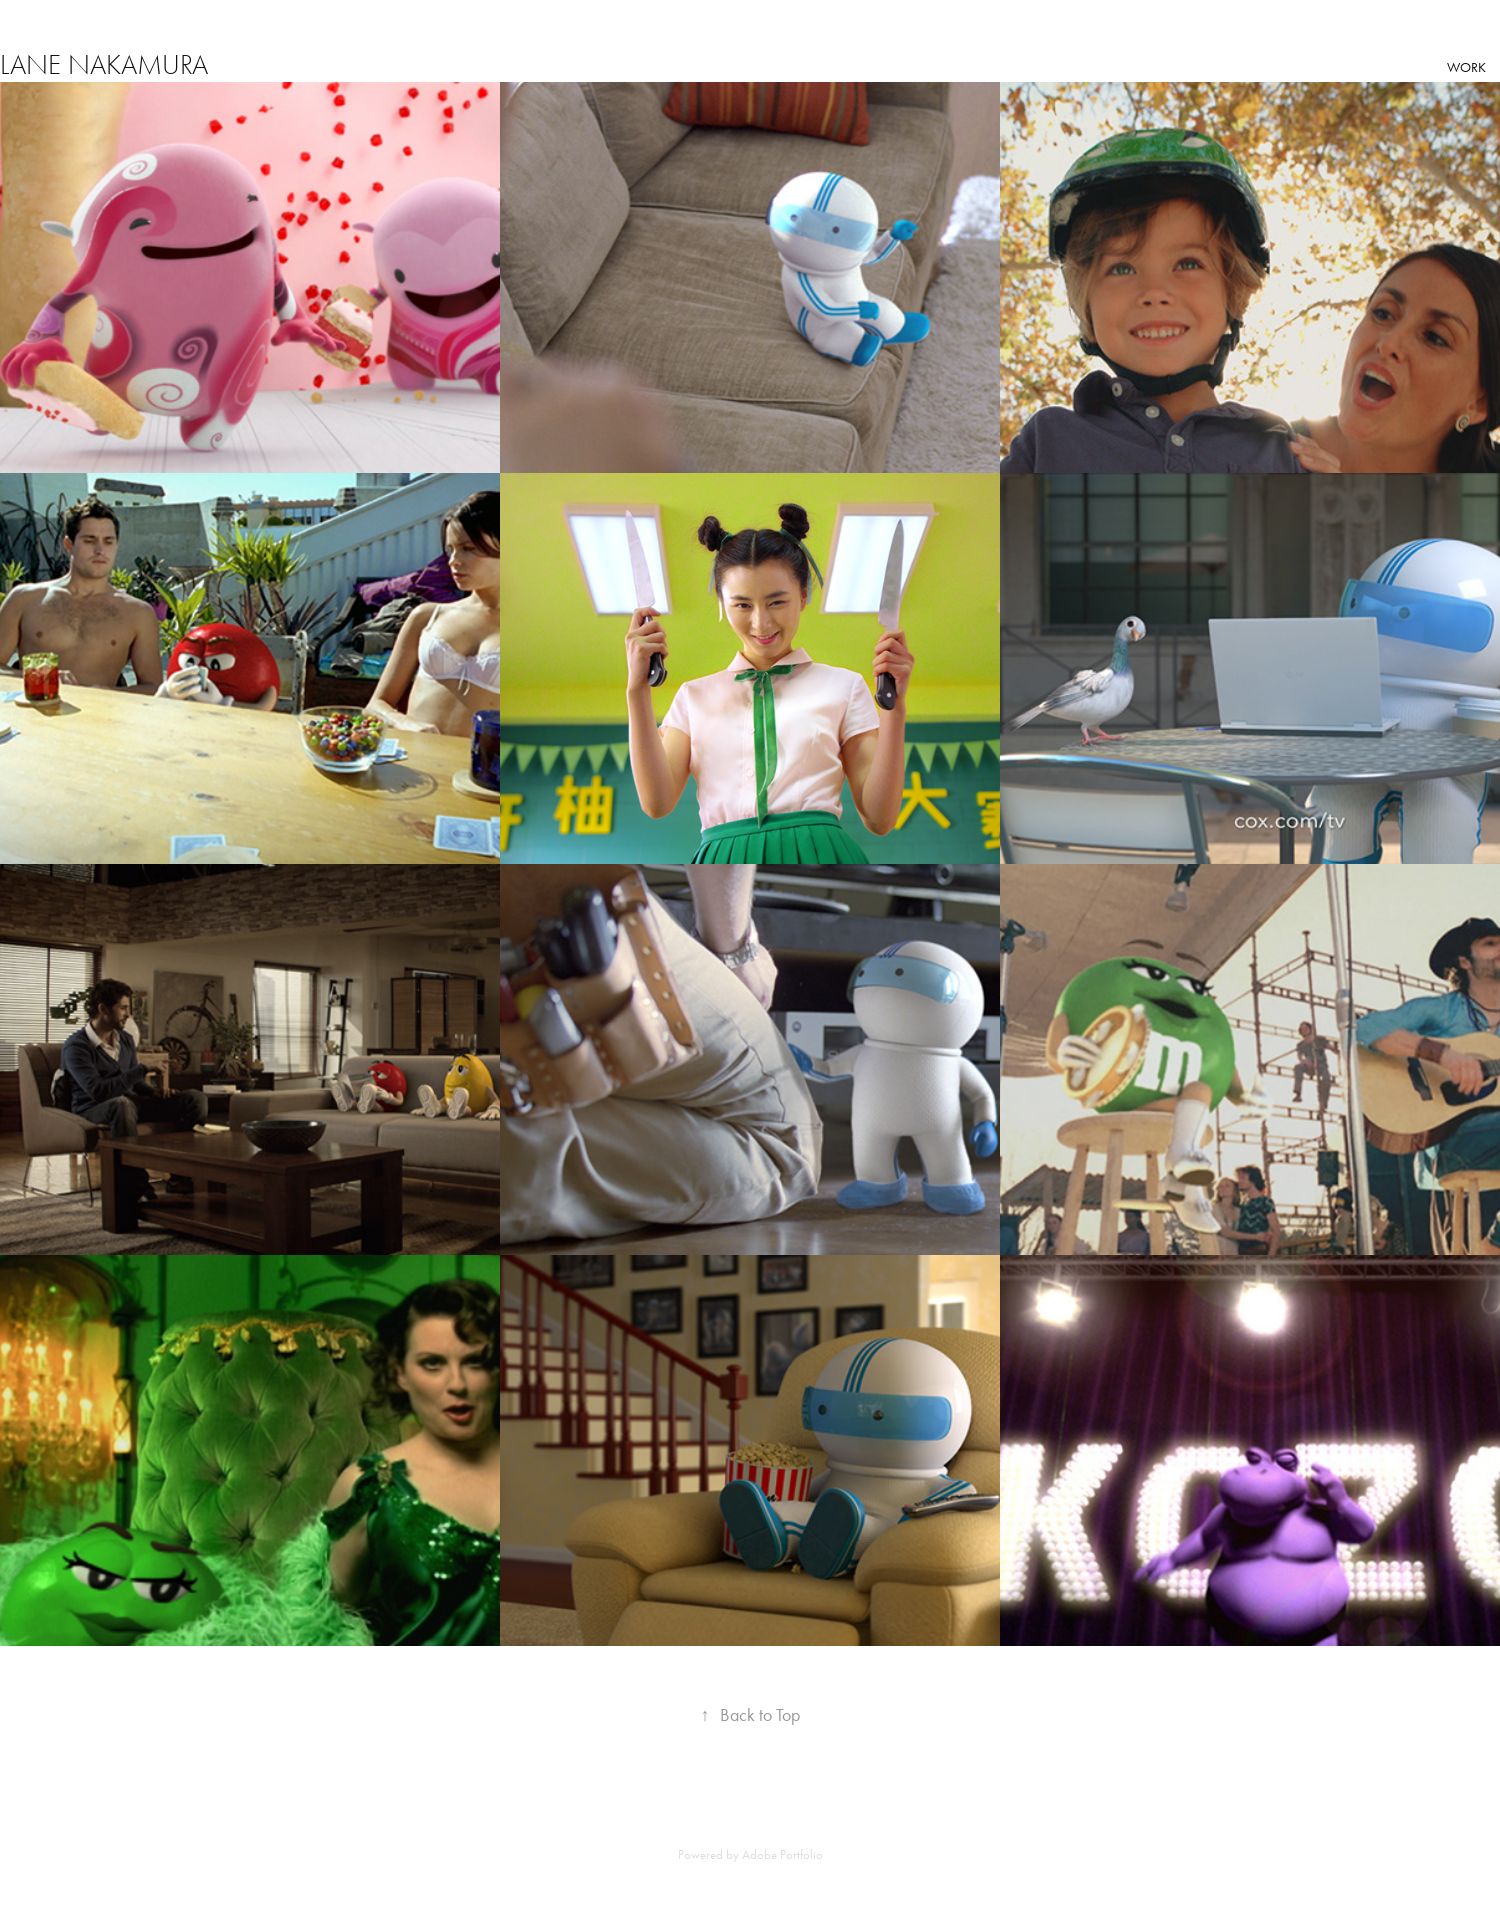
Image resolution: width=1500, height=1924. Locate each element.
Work (1466, 67)
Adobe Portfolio (782, 1854)
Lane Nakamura (104, 65)
